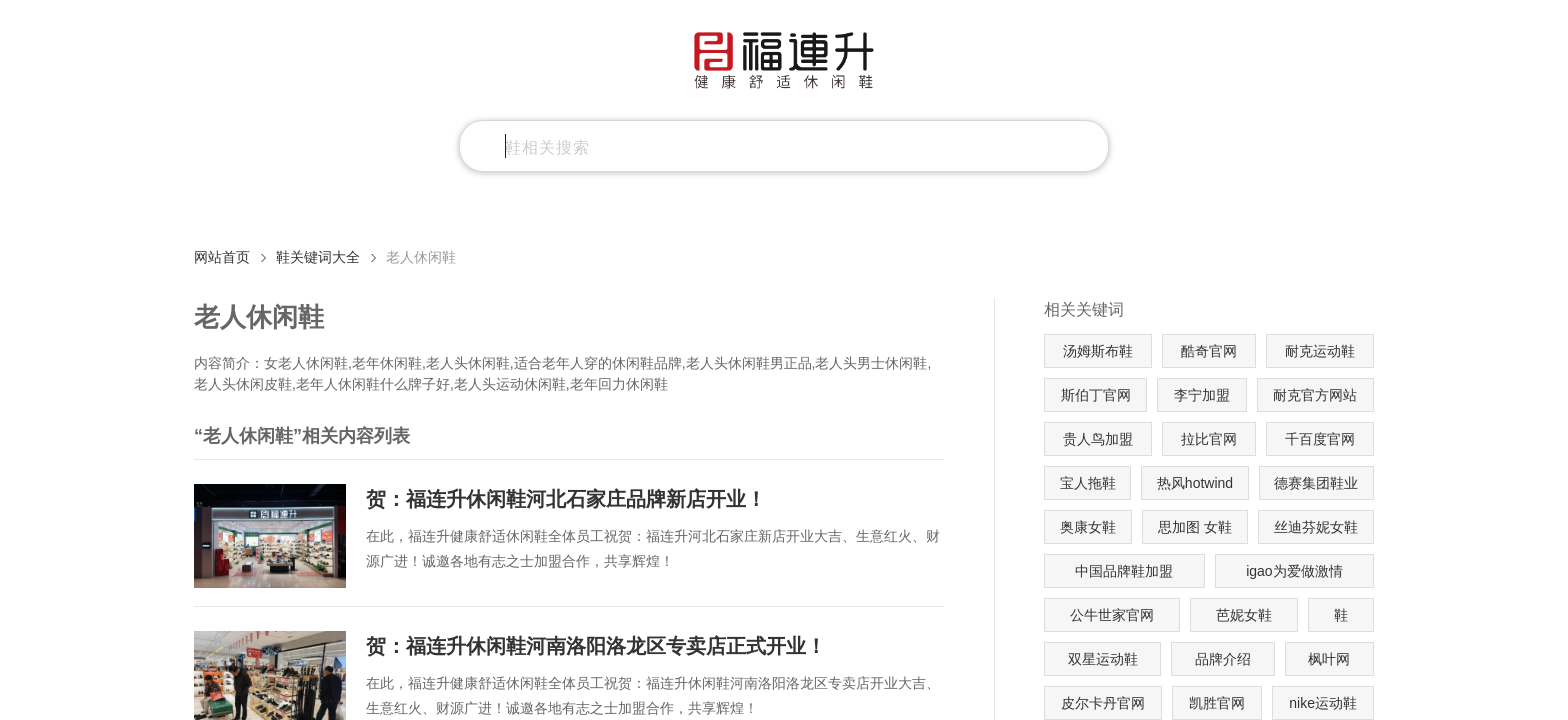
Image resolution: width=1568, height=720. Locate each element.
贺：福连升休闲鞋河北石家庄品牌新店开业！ (566, 499)
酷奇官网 (1209, 351)
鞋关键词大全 (318, 257)
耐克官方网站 (1315, 395)
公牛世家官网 (1112, 615)
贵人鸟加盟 (1098, 439)
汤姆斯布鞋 (1098, 351)
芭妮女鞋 (1244, 615)
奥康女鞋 (1088, 527)
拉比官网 (1209, 439)
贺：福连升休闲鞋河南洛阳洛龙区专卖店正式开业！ (596, 646)
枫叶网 (1329, 659)
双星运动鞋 (1103, 659)
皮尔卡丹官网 (1103, 703)
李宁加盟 (1202, 395)
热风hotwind (1195, 483)
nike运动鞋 (1323, 703)
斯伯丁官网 (1096, 395)
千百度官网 (1320, 439)
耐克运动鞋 (1320, 351)
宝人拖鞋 (1088, 483)
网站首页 (222, 257)
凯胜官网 (1217, 703)
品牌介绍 (1223, 659)
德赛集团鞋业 (1316, 483)
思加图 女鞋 (1195, 527)
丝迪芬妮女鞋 (1316, 527)
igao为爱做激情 (1294, 571)
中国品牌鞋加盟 (1124, 571)
